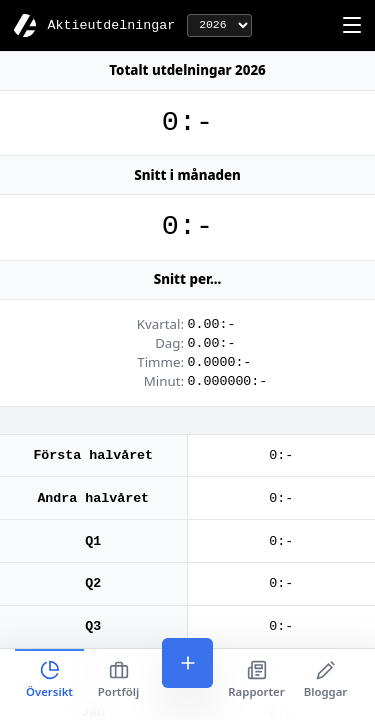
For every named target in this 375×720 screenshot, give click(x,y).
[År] (219, 26)
